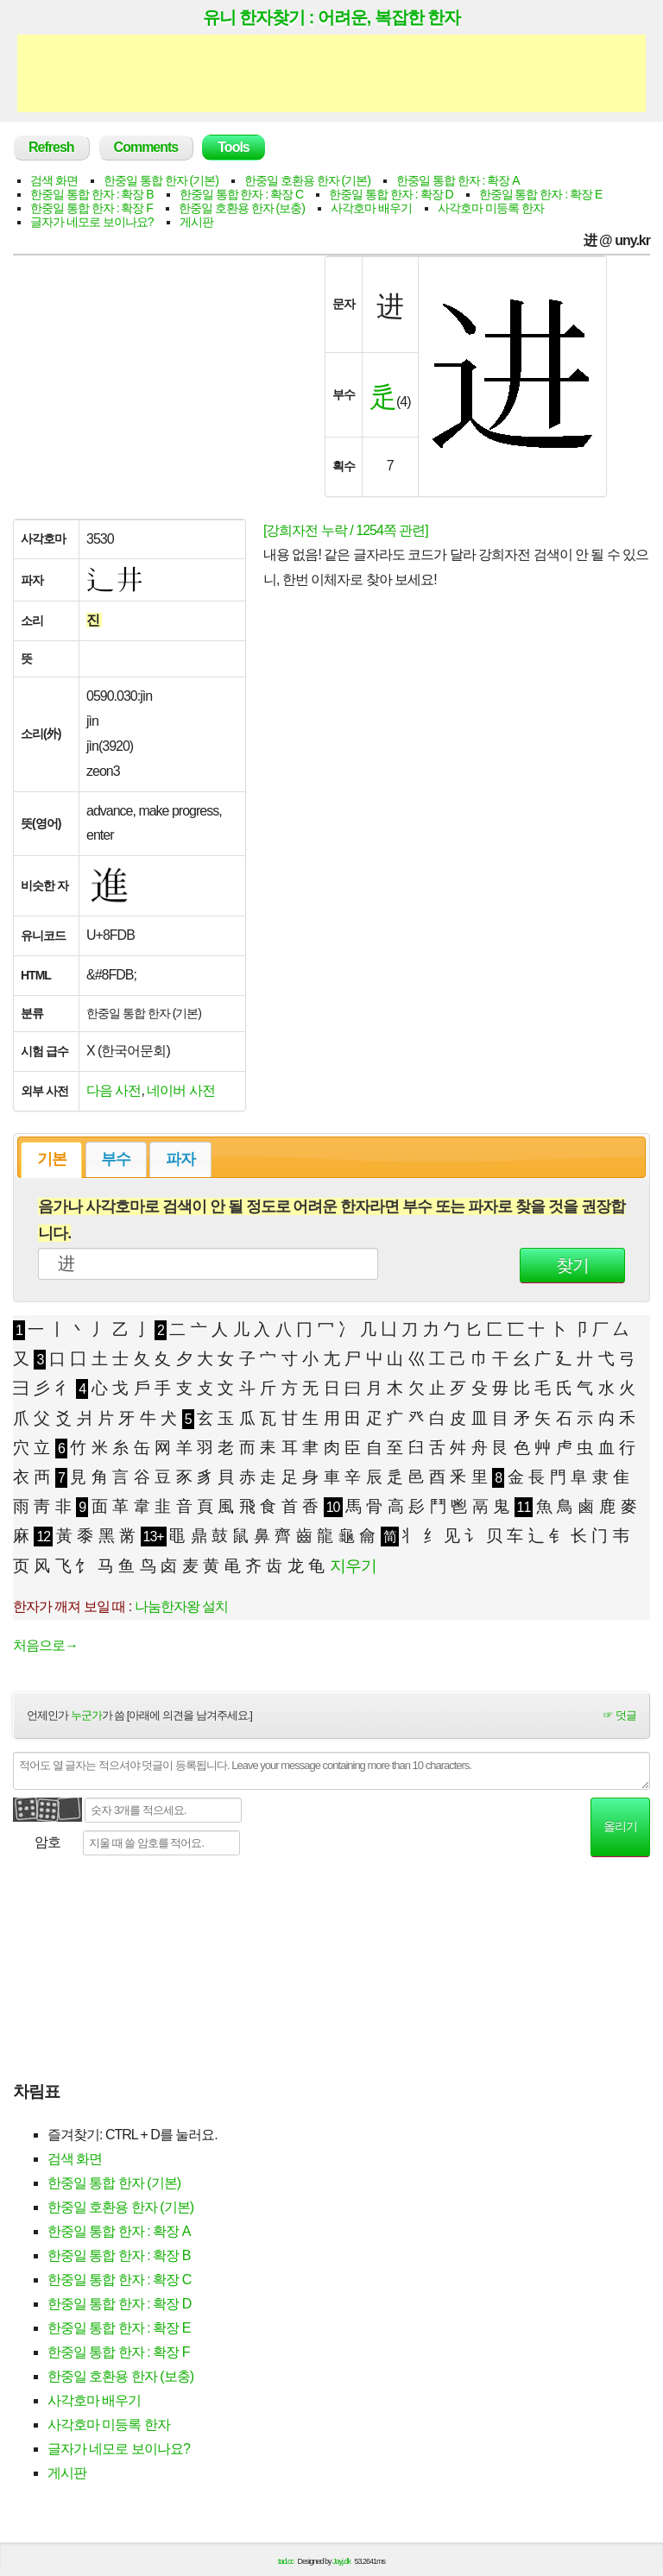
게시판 (196, 222)
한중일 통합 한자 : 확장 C (241, 194)
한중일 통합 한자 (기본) (161, 180)
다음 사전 (113, 1090)
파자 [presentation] (180, 1159)
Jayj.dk (341, 2561)
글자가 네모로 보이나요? (92, 222)
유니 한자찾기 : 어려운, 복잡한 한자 (332, 17)
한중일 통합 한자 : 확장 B (92, 194)
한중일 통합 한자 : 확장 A (458, 180)
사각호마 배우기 (371, 208)
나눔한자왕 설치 (181, 1606)
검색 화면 (54, 180)
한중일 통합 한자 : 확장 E (541, 194)
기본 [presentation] (51, 1159)
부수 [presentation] (115, 1159)
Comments (146, 147)
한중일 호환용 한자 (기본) (307, 180)
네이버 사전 (180, 1090)
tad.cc (286, 2561)
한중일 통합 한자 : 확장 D (390, 194)
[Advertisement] (331, 73)
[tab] (51, 1160)
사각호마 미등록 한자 (491, 208)
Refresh (51, 147)
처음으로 (45, 1645)
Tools (233, 147)
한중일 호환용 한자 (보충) (242, 208)
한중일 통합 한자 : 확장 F (91, 208)
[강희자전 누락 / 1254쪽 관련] (345, 530)
